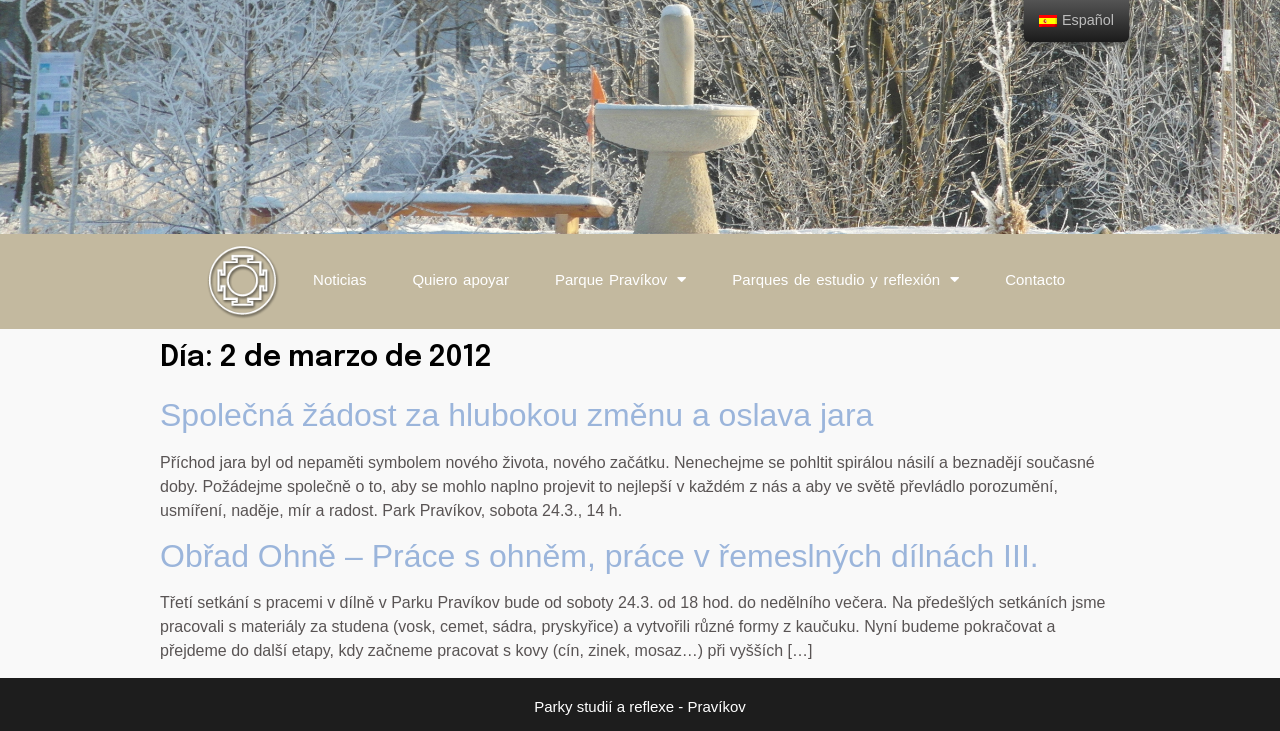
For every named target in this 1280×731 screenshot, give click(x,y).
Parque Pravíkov (620, 279)
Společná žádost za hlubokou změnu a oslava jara (516, 415)
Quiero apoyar (460, 279)
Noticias (339, 279)
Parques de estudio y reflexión (845, 279)
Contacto (1035, 279)
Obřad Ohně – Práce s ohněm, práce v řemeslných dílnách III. (599, 556)
